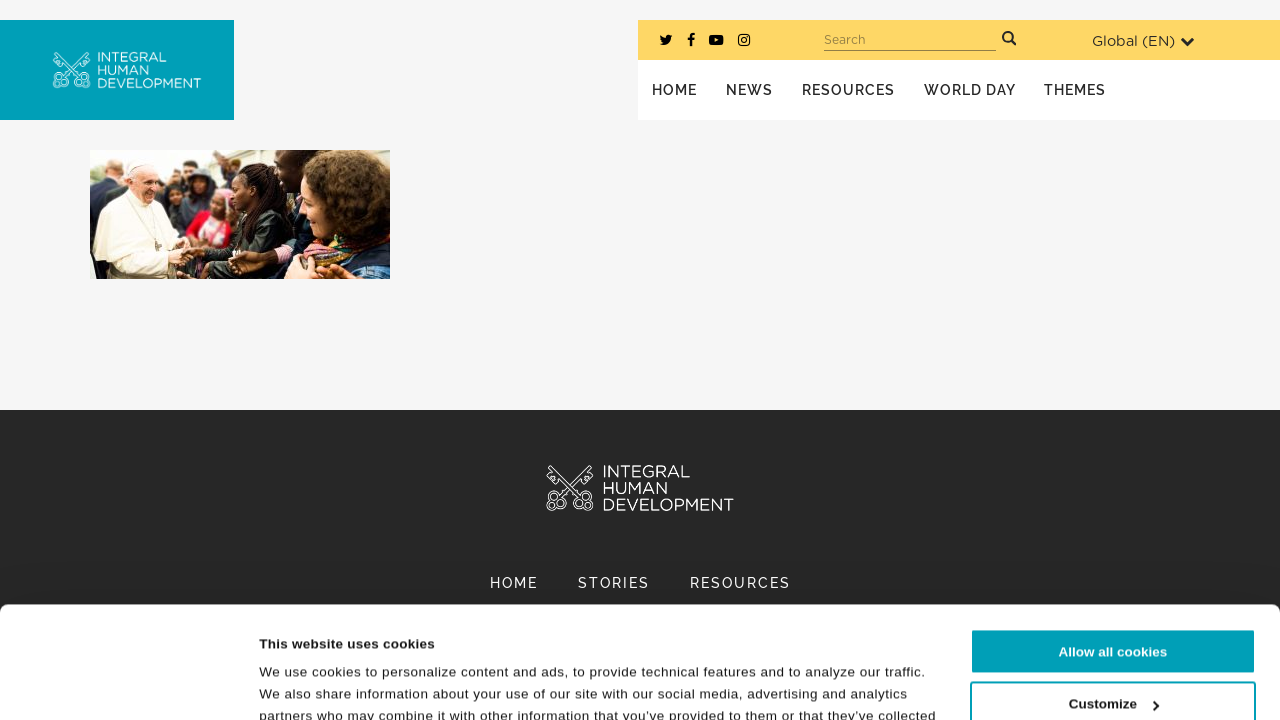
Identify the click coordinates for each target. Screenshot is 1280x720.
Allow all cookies (1113, 546)
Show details (301, 682)
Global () (1143, 41)
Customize (1114, 599)
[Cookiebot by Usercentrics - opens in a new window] (129, 682)
